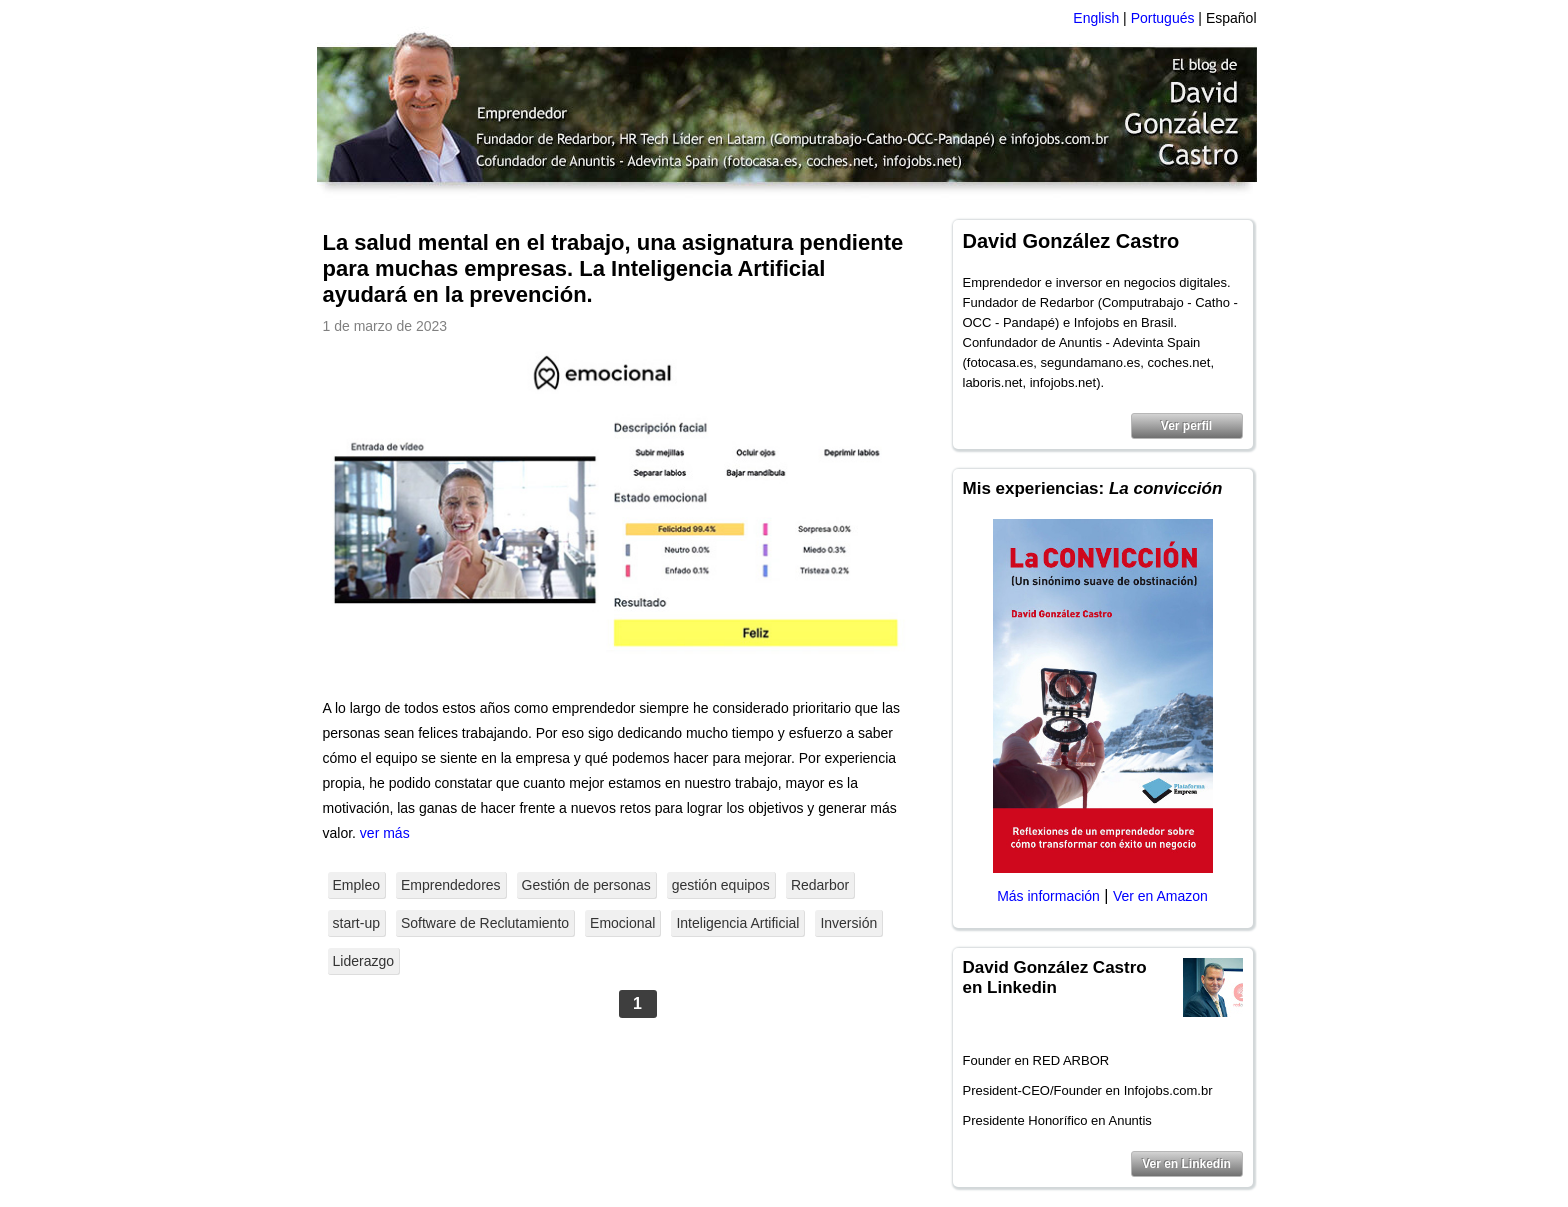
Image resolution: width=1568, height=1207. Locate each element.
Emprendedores (451, 885)
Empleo (356, 885)
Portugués (1163, 18)
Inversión (848, 923)
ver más (385, 833)
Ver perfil (1186, 426)
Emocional (622, 923)
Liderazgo (364, 961)
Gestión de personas (586, 885)
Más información (1048, 896)
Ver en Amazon (1160, 896)
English (1096, 18)
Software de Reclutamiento (485, 923)
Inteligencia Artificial (737, 923)
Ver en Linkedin (1186, 1164)
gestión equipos (721, 885)
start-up (356, 923)
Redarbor (820, 885)
